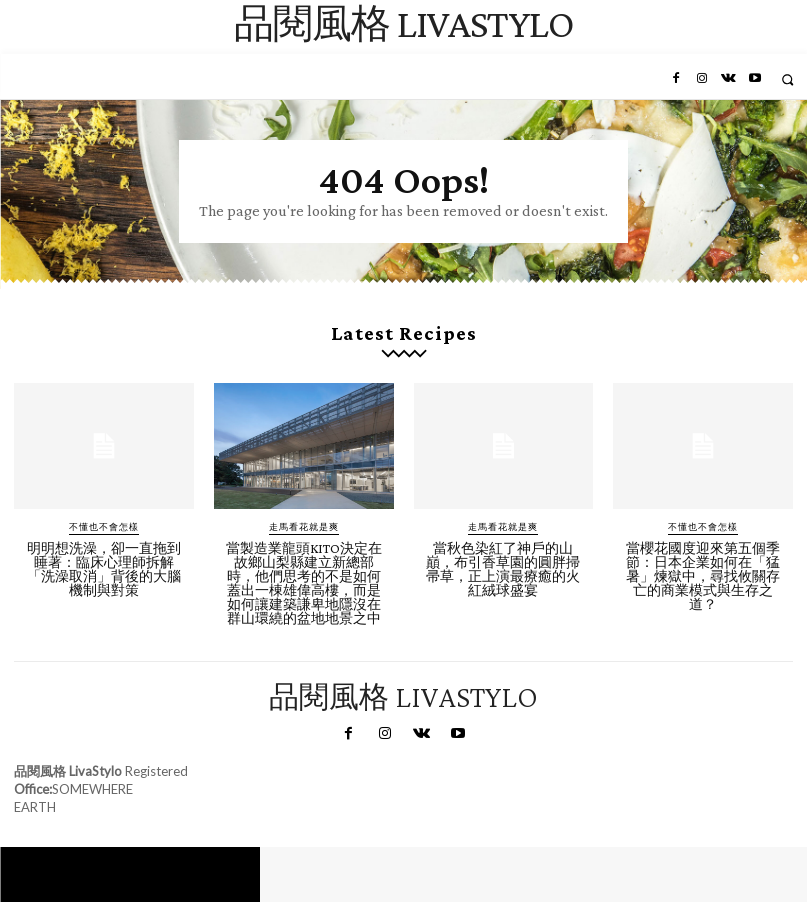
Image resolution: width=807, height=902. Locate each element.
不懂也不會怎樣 (104, 526)
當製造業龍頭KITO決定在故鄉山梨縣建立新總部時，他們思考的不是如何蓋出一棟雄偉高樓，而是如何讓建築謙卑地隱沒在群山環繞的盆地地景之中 (304, 583)
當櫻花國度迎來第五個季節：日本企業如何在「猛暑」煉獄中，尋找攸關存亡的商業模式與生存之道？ (703, 576)
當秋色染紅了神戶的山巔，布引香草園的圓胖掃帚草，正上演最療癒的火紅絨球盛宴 (503, 569)
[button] (787, 79)
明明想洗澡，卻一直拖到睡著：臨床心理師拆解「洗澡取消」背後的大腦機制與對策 (104, 569)
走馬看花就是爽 (304, 526)
